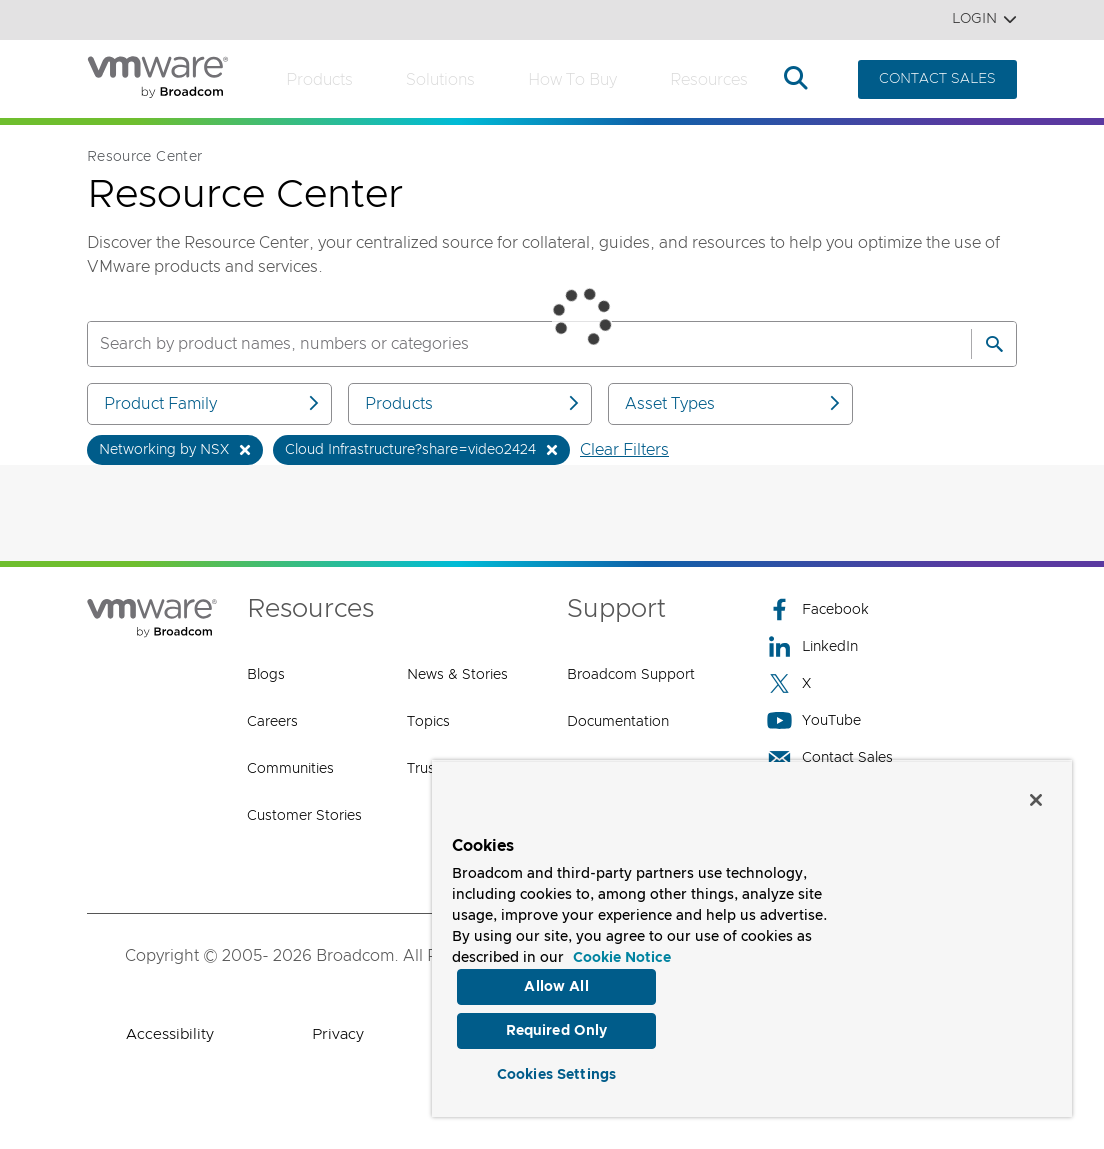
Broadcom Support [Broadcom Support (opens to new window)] (631, 675)
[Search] (994, 344)
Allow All (556, 982)
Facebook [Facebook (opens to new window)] (818, 609)
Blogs (266, 675)
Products (319, 80)
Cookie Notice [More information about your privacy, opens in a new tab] (622, 953)
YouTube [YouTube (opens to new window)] (814, 720)
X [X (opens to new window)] (789, 683)
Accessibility (170, 1034)
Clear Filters (624, 450)
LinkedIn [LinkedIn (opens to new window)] (812, 646)
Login (984, 19)
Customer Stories (304, 816)
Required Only (557, 1028)
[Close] (1036, 795)
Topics (428, 722)
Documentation (618, 722)
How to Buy (572, 80)
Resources (709, 80)
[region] (752, 936)
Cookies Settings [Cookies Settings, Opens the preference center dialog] (556, 1073)
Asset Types (734, 403)
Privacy (338, 1034)
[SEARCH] (508, 344)
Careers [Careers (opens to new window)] (272, 722)
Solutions (440, 80)
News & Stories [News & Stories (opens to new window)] (457, 675)
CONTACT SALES (937, 79)
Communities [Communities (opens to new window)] (290, 769)
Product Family (213, 403)
